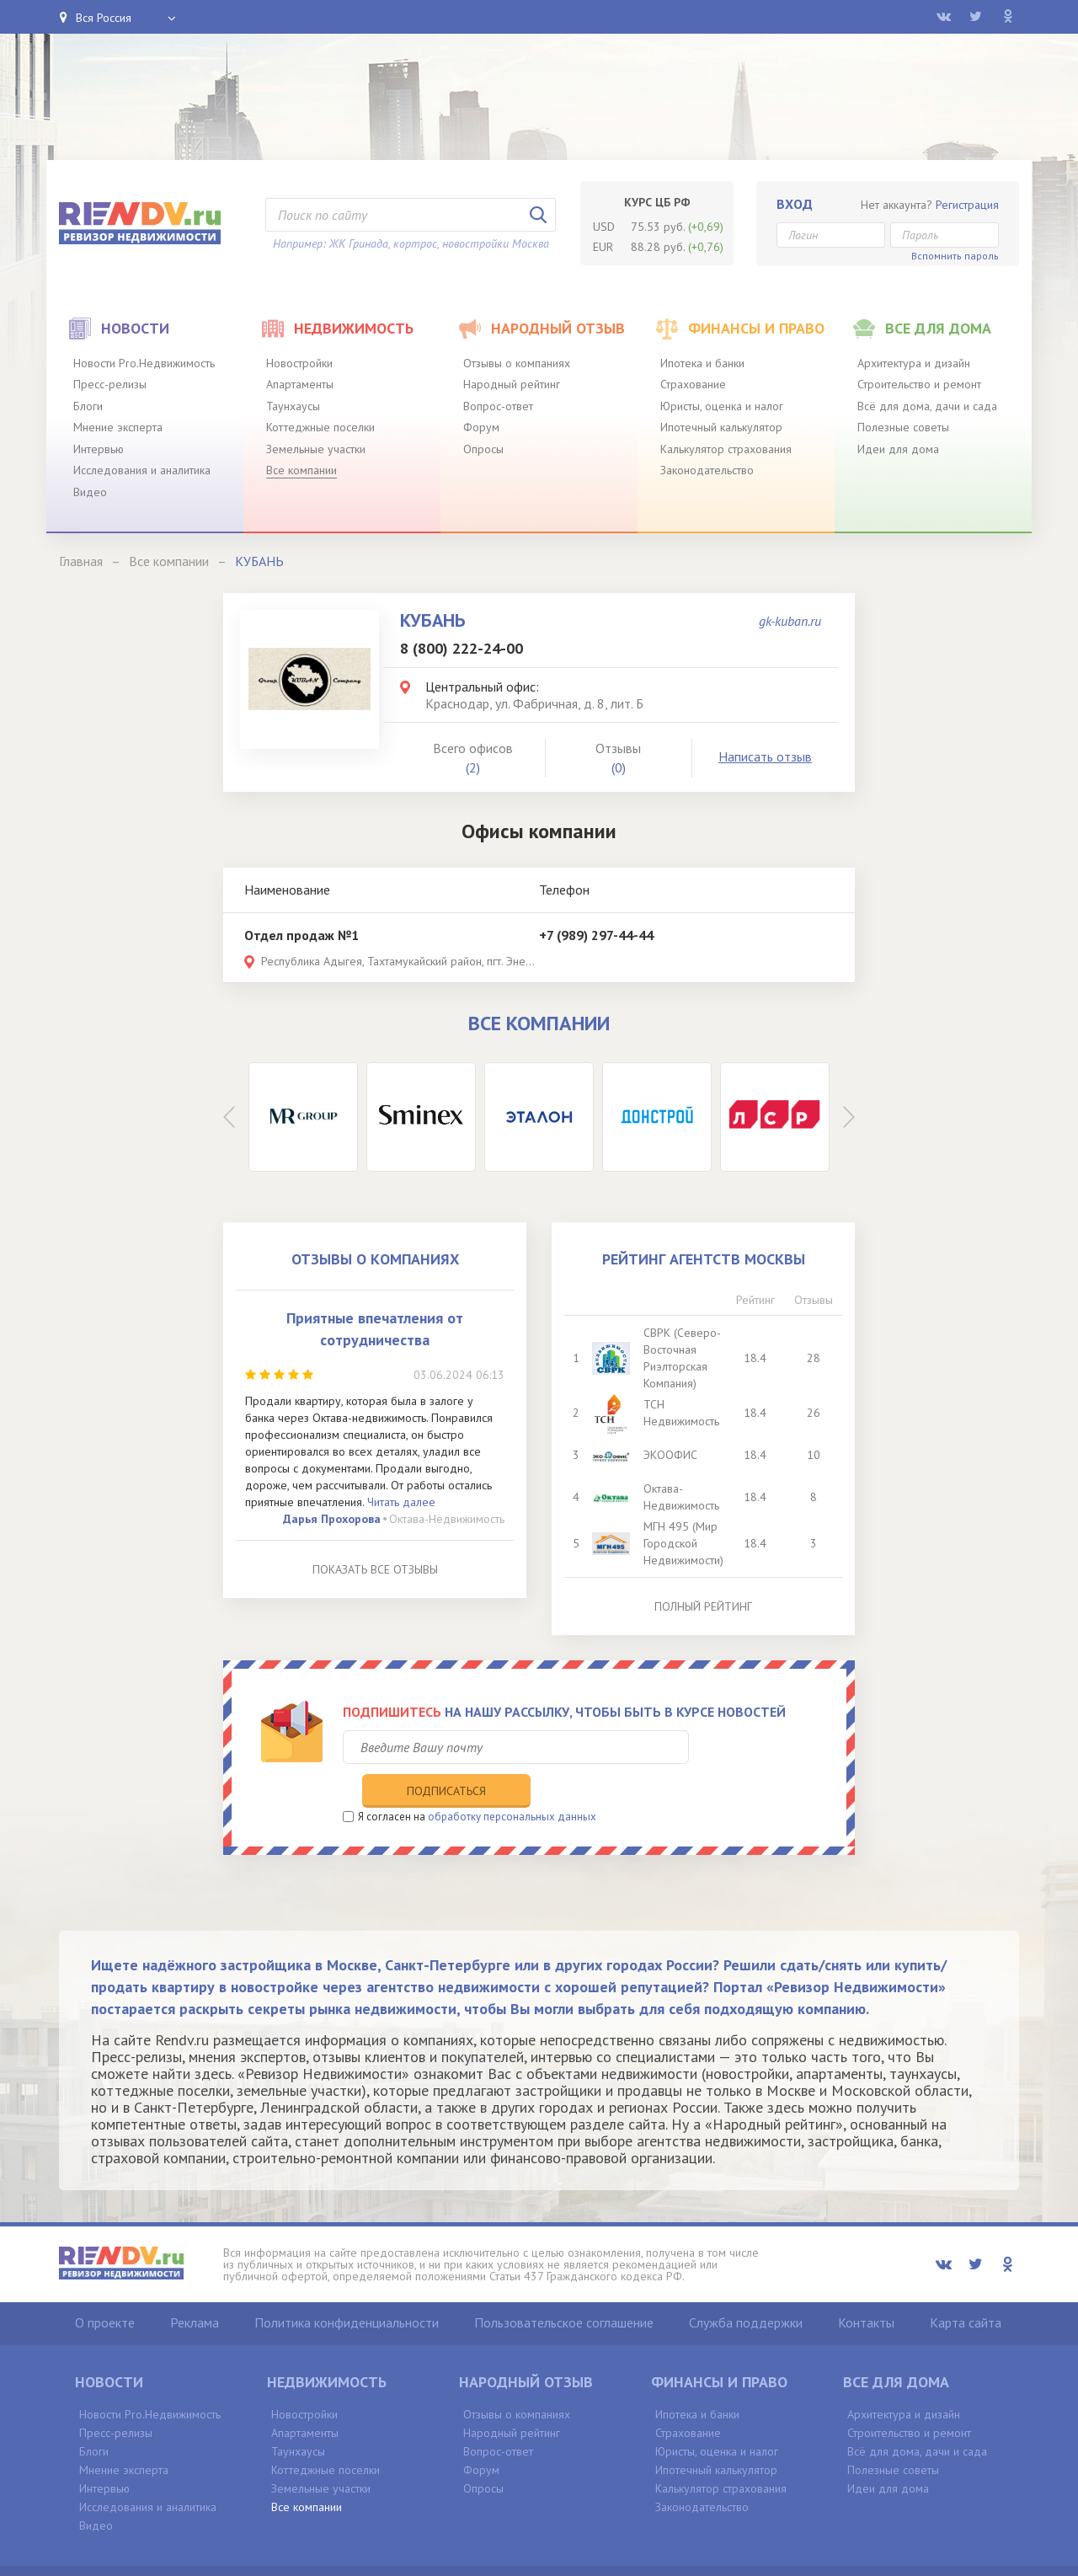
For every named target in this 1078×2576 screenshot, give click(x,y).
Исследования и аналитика (142, 470)
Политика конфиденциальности (346, 2287)
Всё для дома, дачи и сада (927, 406)
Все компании (301, 470)
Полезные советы (903, 427)
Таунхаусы (293, 406)
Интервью (98, 449)
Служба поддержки (746, 2287)
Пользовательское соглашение (564, 2287)
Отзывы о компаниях (516, 363)
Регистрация (967, 204)
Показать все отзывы (375, 1569)
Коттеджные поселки (320, 427)
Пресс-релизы (110, 384)
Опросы (483, 449)
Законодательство (707, 470)
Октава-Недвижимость (446, 1518)
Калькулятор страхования (726, 449)
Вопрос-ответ (498, 406)
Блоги (88, 406)
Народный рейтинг (511, 384)
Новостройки (299, 363)
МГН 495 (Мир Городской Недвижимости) (685, 1543)
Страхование (693, 384)
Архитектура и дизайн (913, 363)
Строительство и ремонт (919, 384)
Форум (481, 427)
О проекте (105, 2287)
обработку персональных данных (512, 1781)
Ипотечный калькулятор (721, 427)
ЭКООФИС (672, 1454)
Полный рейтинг (703, 1606)
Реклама (194, 2287)
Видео (90, 492)
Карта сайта (965, 2287)
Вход (794, 203)
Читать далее (401, 1502)
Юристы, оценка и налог (721, 406)
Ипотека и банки (702, 363)
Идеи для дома (898, 449)
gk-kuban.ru (790, 620)
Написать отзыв (765, 756)
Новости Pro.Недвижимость (144, 363)
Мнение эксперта (118, 427)
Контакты (866, 2287)
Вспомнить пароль (955, 255)
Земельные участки (316, 449)
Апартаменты (300, 384)
